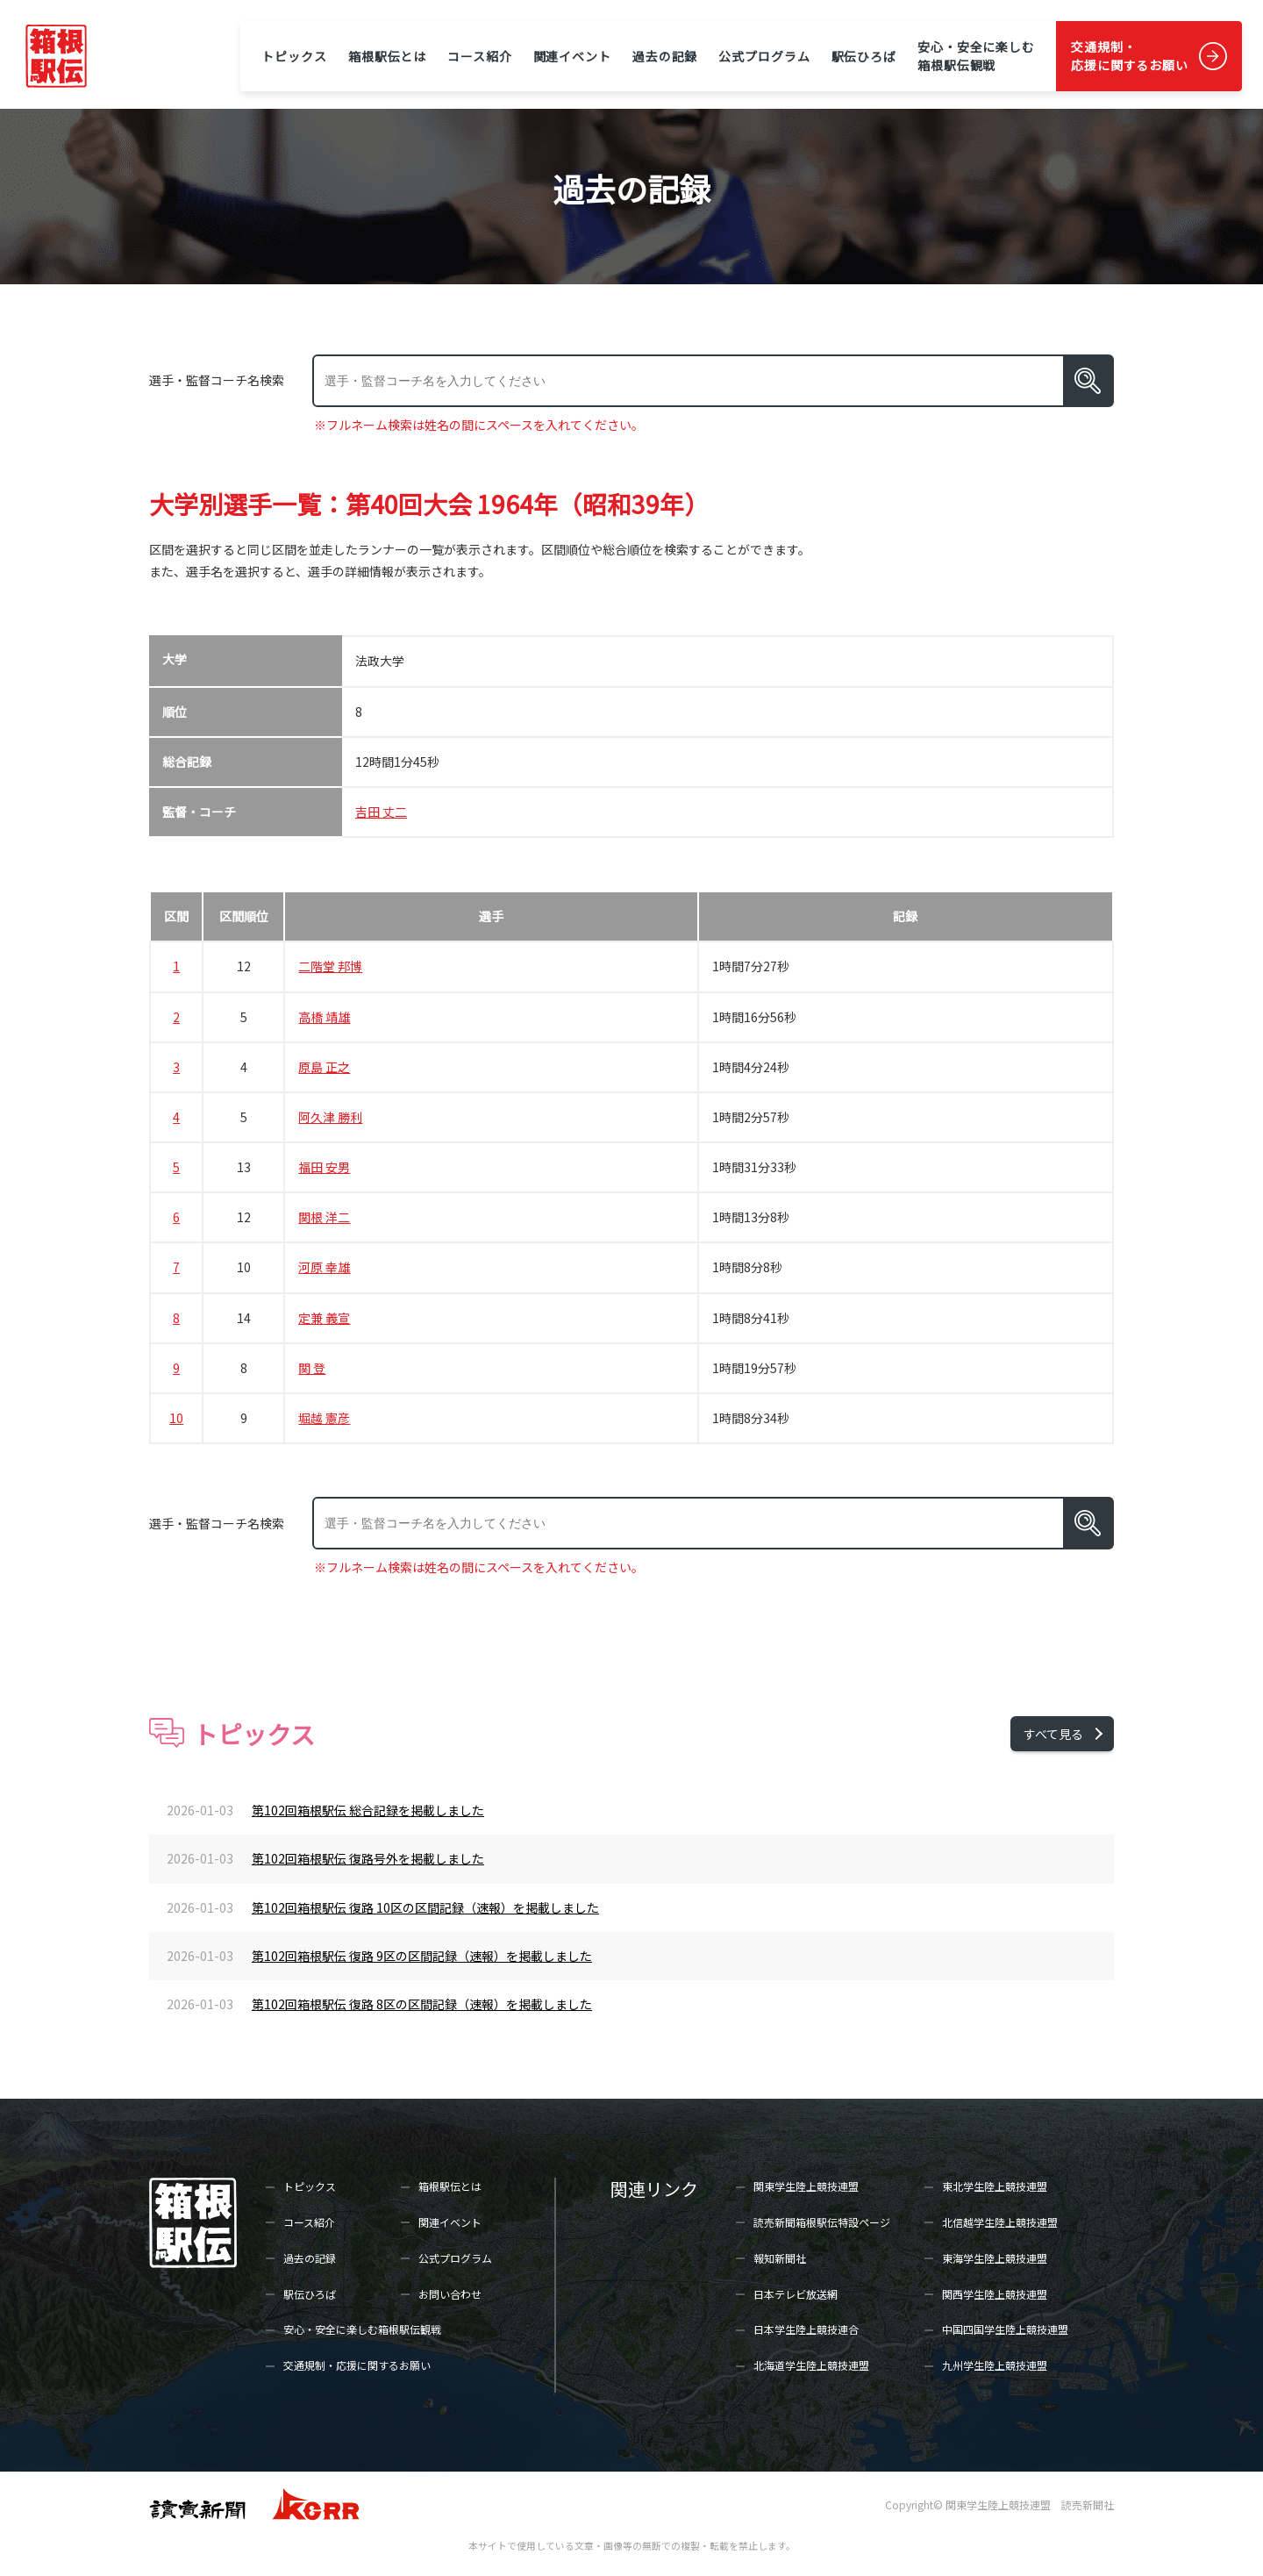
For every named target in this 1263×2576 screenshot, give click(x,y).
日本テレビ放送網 (795, 2293)
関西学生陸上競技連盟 (994, 2293)
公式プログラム (764, 56)
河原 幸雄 (324, 1267)
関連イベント (572, 56)
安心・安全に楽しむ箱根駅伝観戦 (976, 56)
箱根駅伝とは (387, 56)
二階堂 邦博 (330, 966)
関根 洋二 (324, 1217)
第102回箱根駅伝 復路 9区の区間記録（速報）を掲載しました (422, 1955)
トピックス (293, 56)
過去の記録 (664, 56)
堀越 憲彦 (324, 1418)
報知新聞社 (779, 2257)
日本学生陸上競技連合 (806, 2329)
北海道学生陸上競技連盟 (811, 2365)
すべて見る (1053, 1733)
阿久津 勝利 (330, 1117)
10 (176, 1418)
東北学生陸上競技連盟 (994, 2186)
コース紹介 (479, 56)
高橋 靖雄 (324, 1017)
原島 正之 (324, 1067)
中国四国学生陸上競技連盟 (1005, 2329)
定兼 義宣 (324, 1318)
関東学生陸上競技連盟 (806, 2186)
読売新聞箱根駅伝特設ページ (821, 2222)
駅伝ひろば (863, 56)
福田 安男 (324, 1167)
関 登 (311, 1368)
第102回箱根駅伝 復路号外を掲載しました (368, 1858)
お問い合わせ (450, 2293)
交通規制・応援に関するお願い (1129, 56)
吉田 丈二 (381, 811)
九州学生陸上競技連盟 (994, 2365)
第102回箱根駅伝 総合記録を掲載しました (368, 1810)
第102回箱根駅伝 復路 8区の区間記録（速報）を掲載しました (422, 2004)
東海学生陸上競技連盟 (994, 2257)
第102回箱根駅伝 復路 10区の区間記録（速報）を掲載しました (425, 1907)
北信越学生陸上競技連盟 (1000, 2222)
